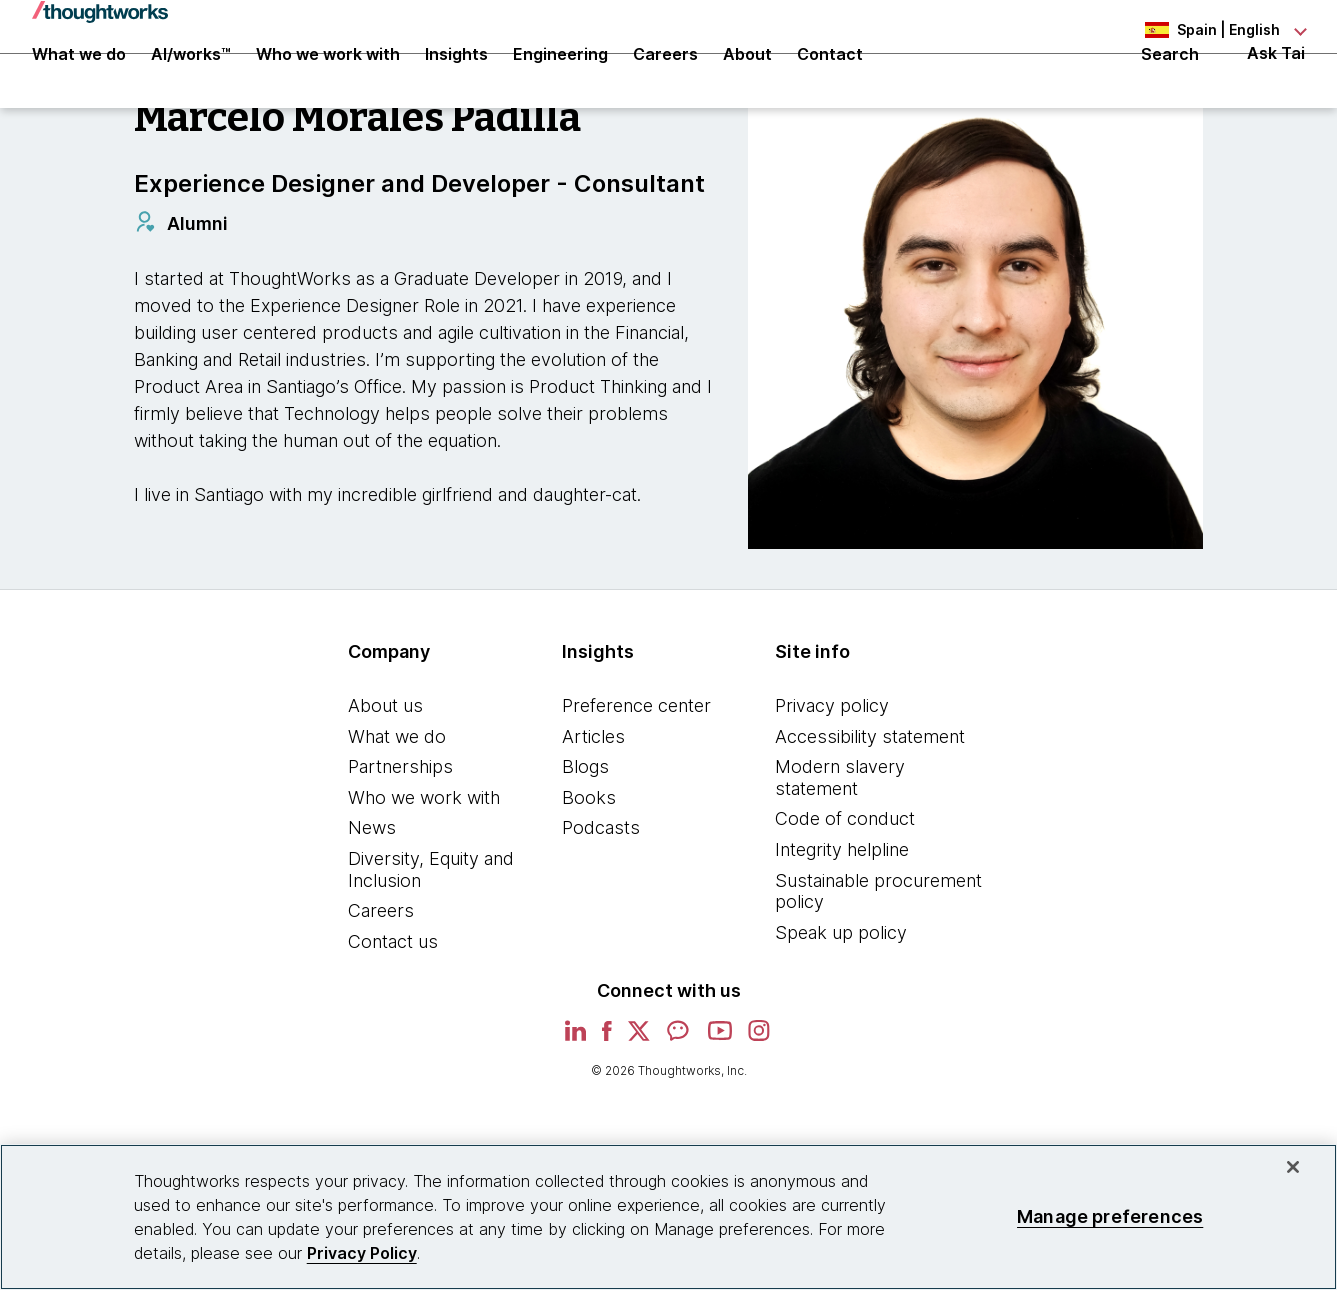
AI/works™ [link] (191, 82)
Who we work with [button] (328, 82)
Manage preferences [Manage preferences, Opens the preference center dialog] (1110, 1216)
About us (385, 771)
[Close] (1293, 1167)
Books (589, 863)
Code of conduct (845, 884)
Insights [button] (456, 82)
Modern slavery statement (840, 843)
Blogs (585, 832)
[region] (668, 1217)
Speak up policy (841, 998)
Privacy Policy (362, 1253)
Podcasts (601, 893)
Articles (593, 802)
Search (1170, 82)
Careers (381, 976)
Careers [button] (665, 82)
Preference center (636, 771)
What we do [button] (79, 82)
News (372, 893)
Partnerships (400, 832)
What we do (397, 802)
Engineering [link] (560, 82)
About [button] (747, 82)
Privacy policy (832, 771)
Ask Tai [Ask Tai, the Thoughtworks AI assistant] (1276, 81)
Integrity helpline (842, 915)
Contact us (393, 1007)
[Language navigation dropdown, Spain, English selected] (1195, 30)
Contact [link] (830, 82)
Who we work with (424, 863)
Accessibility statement (870, 802)
